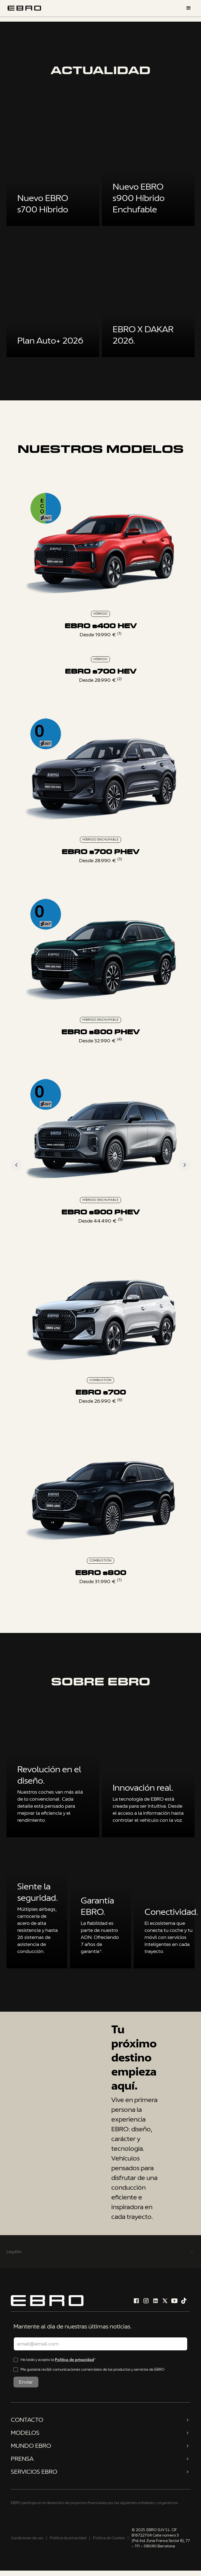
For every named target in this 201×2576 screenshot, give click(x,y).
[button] (188, 8)
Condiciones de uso (27, 2538)
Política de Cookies (109, 2538)
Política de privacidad (74, 2360)
